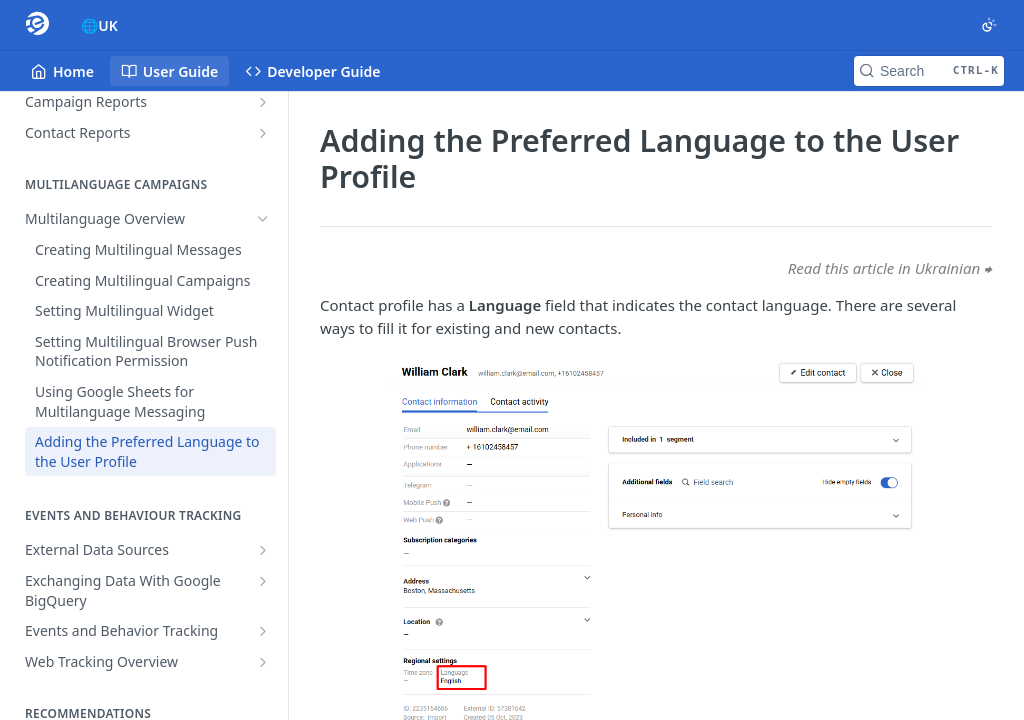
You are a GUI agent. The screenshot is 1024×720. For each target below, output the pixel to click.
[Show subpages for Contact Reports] (263, 133)
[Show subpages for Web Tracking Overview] (263, 662)
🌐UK (99, 25)
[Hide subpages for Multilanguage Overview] (263, 219)
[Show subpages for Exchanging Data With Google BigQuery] (263, 581)
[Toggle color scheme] (989, 25)
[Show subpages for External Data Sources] (263, 550)
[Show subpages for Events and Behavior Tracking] (263, 631)
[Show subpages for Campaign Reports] (263, 102)
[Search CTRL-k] (929, 71)
